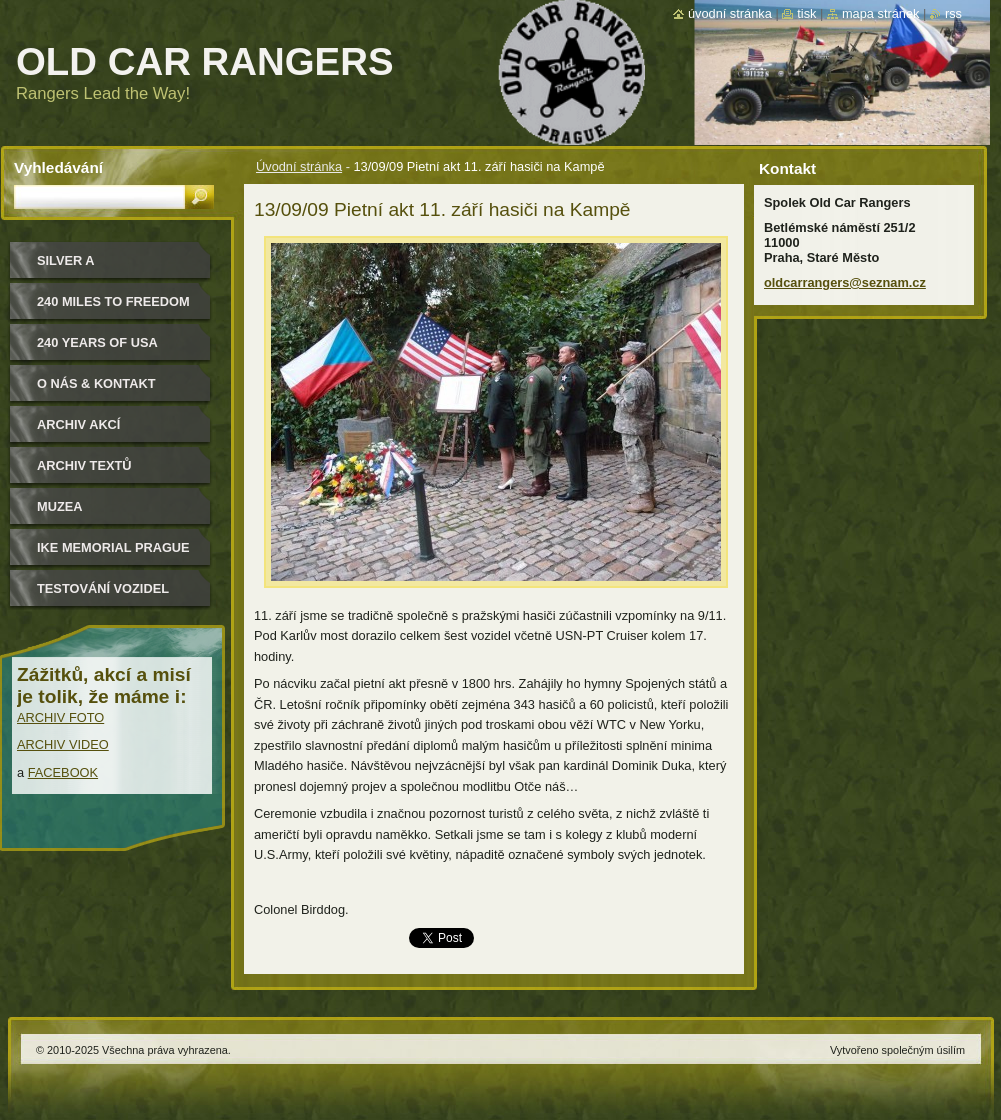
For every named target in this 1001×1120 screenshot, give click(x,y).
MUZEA (60, 506)
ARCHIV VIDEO (63, 744)
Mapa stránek (881, 13)
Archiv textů (84, 465)
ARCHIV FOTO (60, 717)
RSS (953, 13)
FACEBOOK (63, 772)
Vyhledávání (58, 167)
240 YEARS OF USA (97, 342)
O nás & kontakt (96, 383)
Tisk (806, 13)
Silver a (66, 260)
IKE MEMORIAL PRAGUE (113, 547)
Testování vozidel (103, 588)
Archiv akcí (78, 424)
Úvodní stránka (299, 166)
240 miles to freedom (113, 301)
